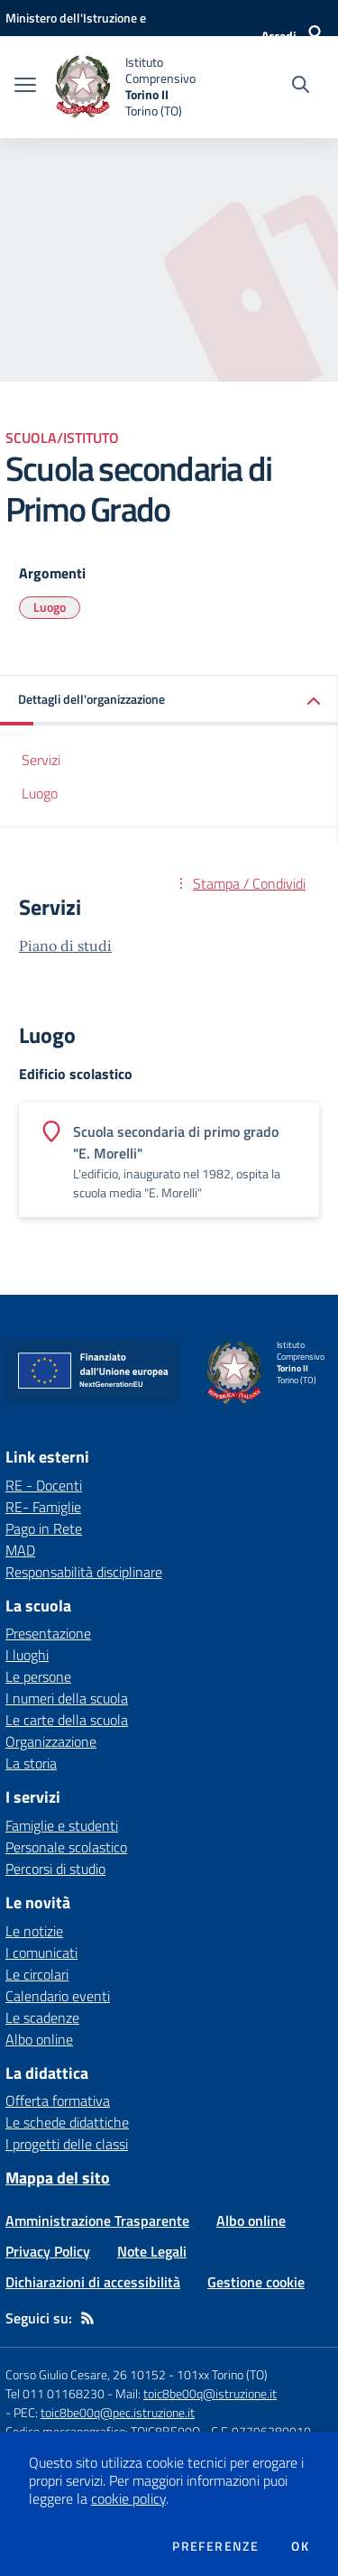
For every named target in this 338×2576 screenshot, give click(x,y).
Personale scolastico (66, 1847)
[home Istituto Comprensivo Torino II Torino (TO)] (137, 87)
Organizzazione (50, 1741)
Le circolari (37, 1974)
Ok (300, 2546)
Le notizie (34, 1931)
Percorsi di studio (55, 1868)
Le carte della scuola (66, 1720)
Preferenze (215, 2546)
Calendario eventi (57, 1996)
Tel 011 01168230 (55, 2393)
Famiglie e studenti (61, 1825)
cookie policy (128, 2498)
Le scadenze (42, 2017)
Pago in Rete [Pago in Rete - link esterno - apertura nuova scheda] (43, 1528)
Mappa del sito (57, 2177)
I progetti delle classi (66, 2144)
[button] (169, 700)
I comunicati (41, 1952)
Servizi (41, 760)
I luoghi (27, 1655)
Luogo (49, 606)
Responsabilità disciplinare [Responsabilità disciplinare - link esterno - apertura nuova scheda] (83, 1572)
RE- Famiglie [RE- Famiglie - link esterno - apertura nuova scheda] (43, 1507)
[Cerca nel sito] (301, 86)
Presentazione (48, 1633)
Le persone (38, 1676)
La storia (31, 1763)
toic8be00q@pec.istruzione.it (118, 2412)
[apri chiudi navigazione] (25, 86)
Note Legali (152, 2251)
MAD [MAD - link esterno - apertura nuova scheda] (20, 1550)
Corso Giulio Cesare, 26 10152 (85, 2374)
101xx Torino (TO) (222, 2374)
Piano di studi (65, 946)
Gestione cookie (256, 2282)
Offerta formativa (57, 2100)
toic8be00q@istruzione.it (210, 2393)
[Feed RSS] (87, 2318)
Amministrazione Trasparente (97, 2220)
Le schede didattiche (67, 2122)
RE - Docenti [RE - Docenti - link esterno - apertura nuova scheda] (43, 1485)
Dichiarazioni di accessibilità (92, 2282)
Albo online (39, 2039)
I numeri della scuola (66, 1698)
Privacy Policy (47, 2251)
